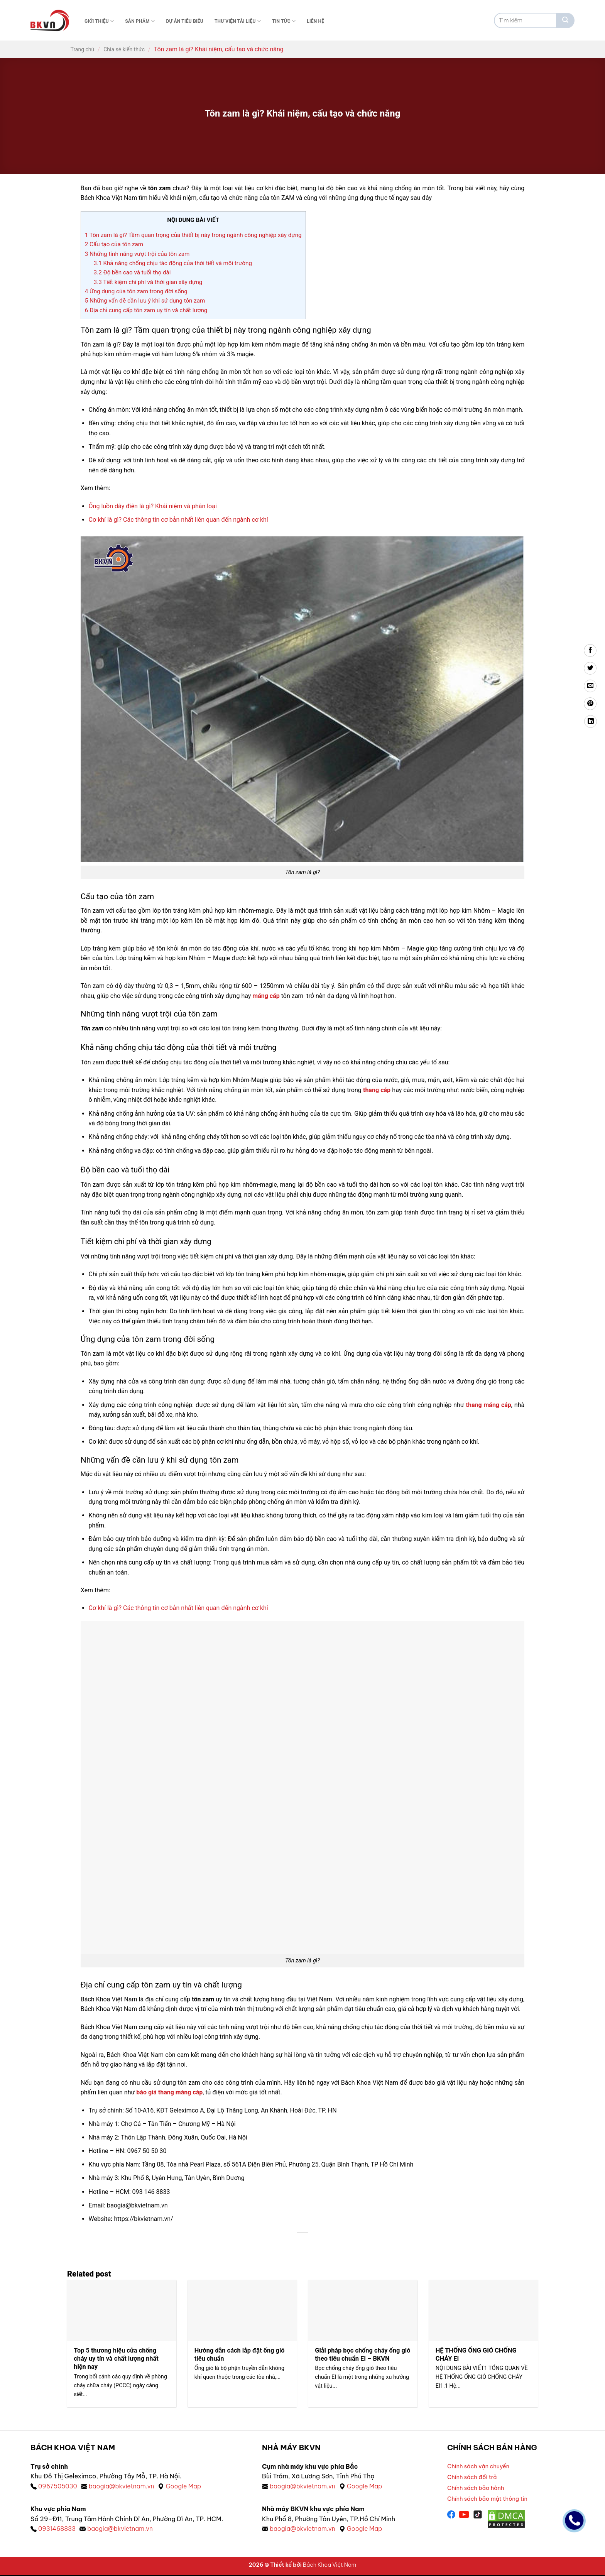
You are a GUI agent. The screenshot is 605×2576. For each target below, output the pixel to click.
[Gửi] (565, 20)
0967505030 (58, 2486)
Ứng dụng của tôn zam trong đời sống (136, 291)
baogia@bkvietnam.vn (123, 2486)
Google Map (187, 2486)
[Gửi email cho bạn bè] (590, 686)
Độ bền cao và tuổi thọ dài (132, 272)
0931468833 (57, 2529)
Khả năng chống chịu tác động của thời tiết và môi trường (173, 263)
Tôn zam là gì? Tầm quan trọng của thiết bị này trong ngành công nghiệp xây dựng (193, 235)
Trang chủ (83, 49)
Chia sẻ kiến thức (124, 49)
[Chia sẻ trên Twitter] (590, 668)
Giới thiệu (99, 21)
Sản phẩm (140, 21)
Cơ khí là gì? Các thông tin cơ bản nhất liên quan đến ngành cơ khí (179, 519)
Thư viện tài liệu (238, 21)
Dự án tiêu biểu (184, 21)
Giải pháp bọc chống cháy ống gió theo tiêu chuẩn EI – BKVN (358, 2355)
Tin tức (284, 21)
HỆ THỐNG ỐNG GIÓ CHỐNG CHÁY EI (476, 2355)
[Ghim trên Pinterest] (590, 703)
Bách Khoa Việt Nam (329, 2565)
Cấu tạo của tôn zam (114, 244)
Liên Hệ (315, 21)
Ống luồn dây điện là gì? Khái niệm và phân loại (153, 506)
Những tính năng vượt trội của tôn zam (137, 253)
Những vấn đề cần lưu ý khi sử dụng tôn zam (145, 300)
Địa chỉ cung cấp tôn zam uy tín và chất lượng (146, 310)
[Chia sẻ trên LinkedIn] (590, 721)
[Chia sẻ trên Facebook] (590, 650)
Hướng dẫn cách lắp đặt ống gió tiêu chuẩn (240, 2355)
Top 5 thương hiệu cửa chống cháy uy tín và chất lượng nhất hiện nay (116, 2359)
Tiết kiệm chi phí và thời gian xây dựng (148, 282)
